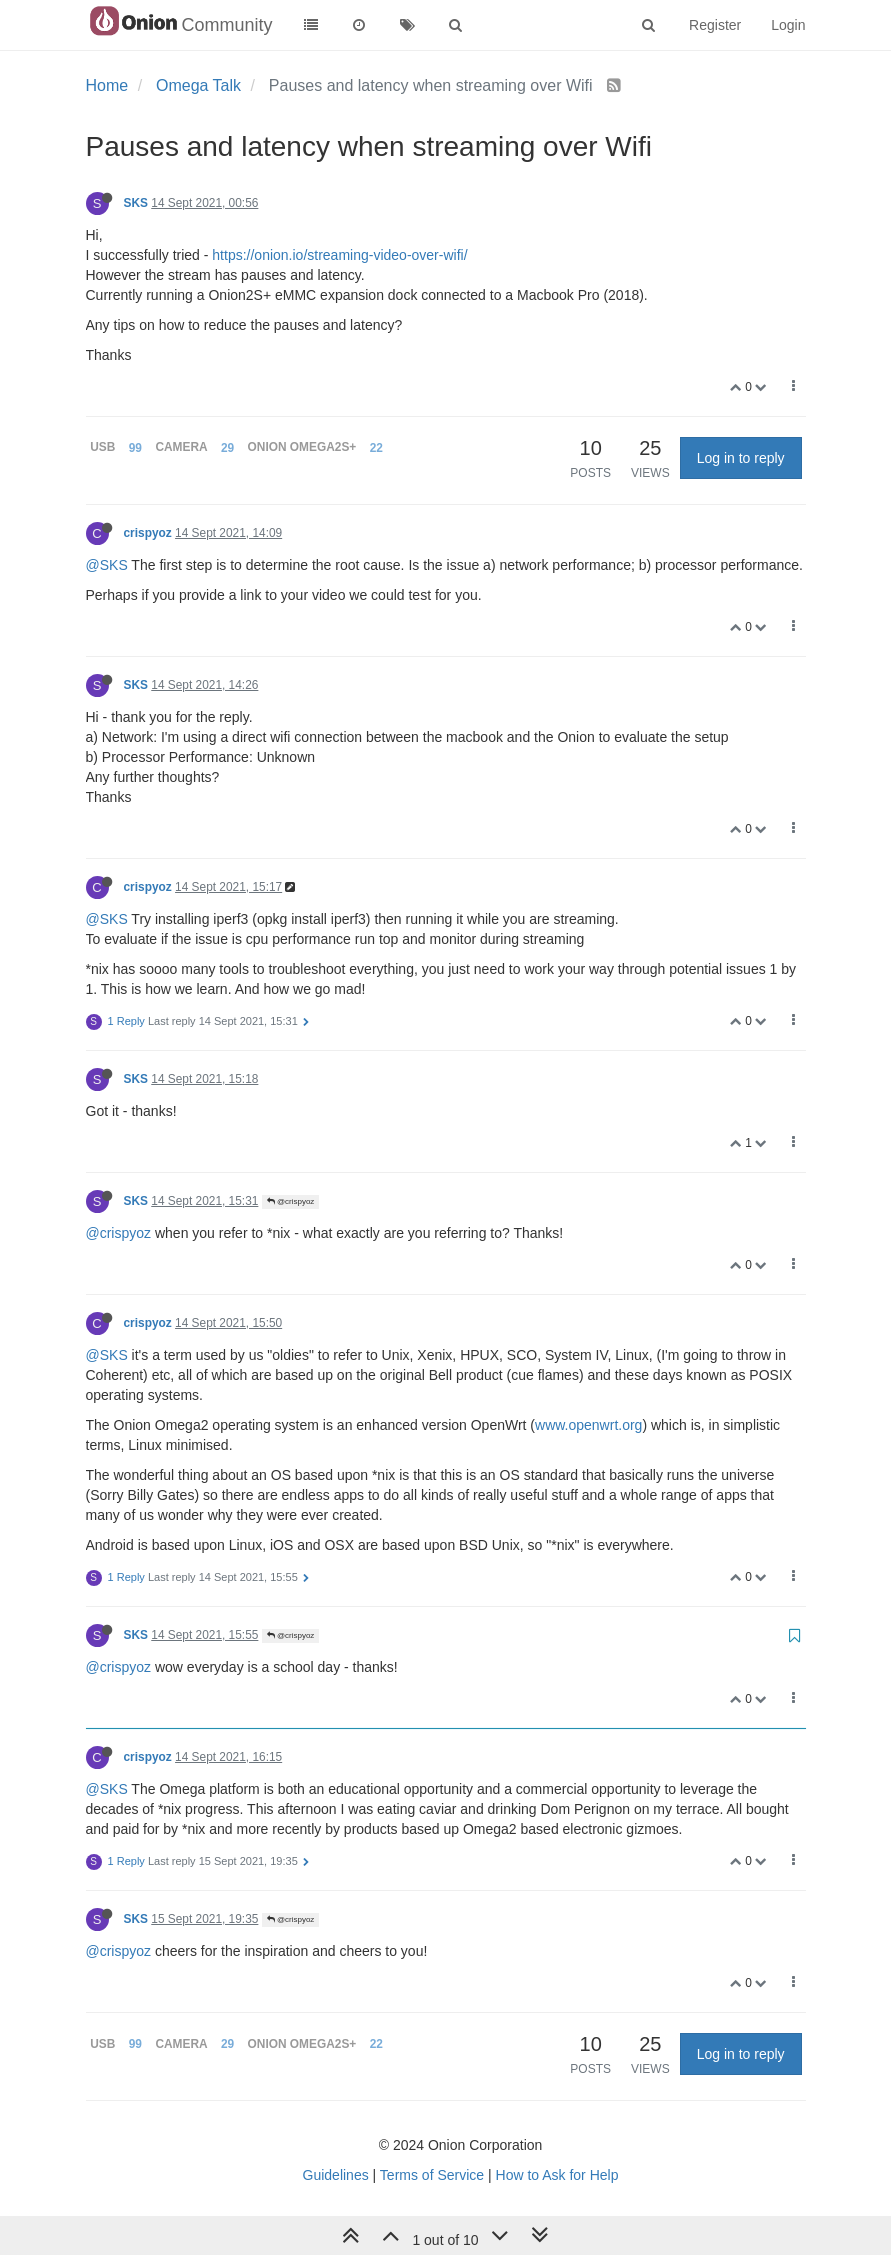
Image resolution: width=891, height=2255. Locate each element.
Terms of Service (432, 2175)
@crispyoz (291, 1201)
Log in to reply (741, 458)
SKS (136, 203)
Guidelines (336, 2175)
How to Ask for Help (557, 2175)
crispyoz (148, 533)
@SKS (107, 565)
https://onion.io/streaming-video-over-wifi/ (339, 255)
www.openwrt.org (588, 1425)
